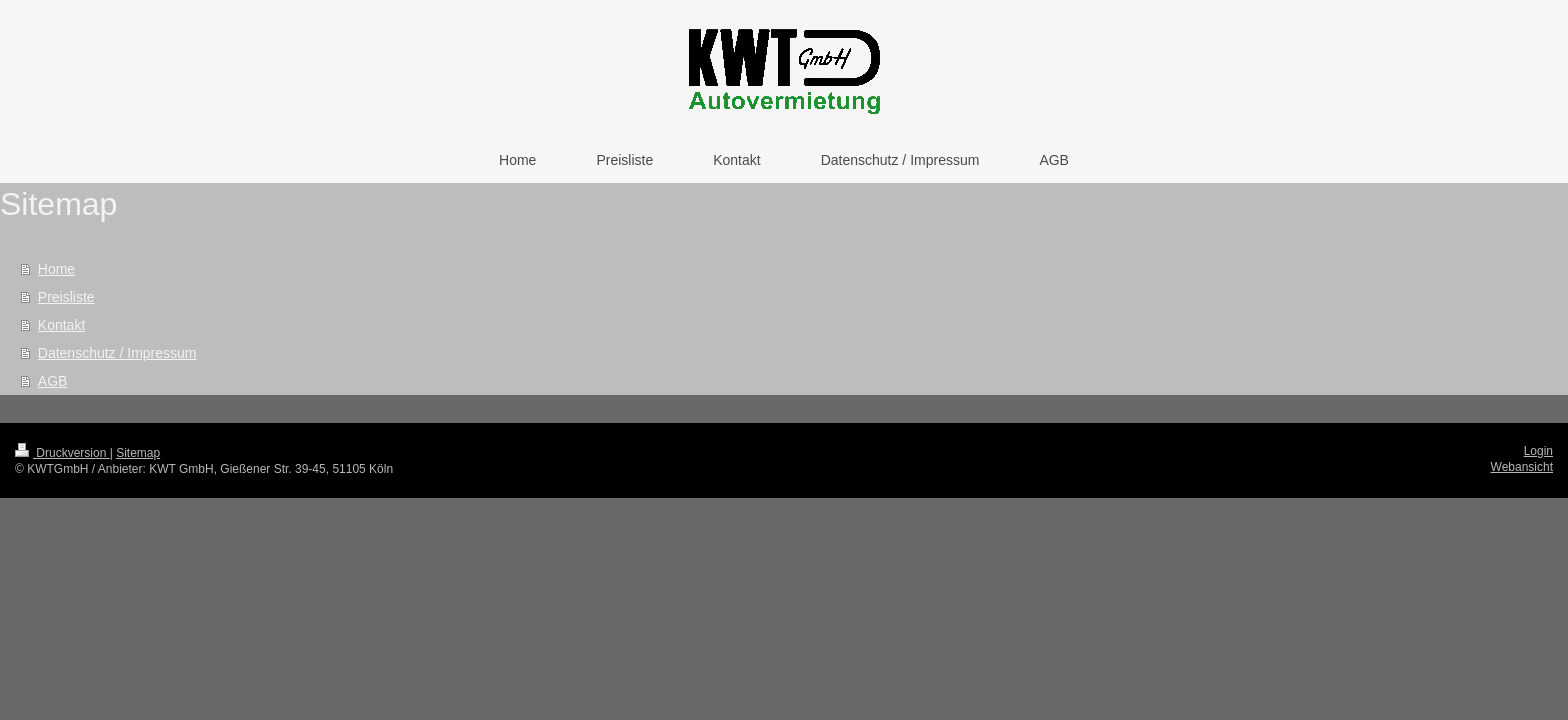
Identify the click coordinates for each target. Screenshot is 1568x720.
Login (1538, 451)
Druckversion (62, 453)
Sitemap (138, 453)
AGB (53, 381)
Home (56, 269)
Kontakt (61, 325)
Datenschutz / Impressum (117, 353)
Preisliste (66, 297)
